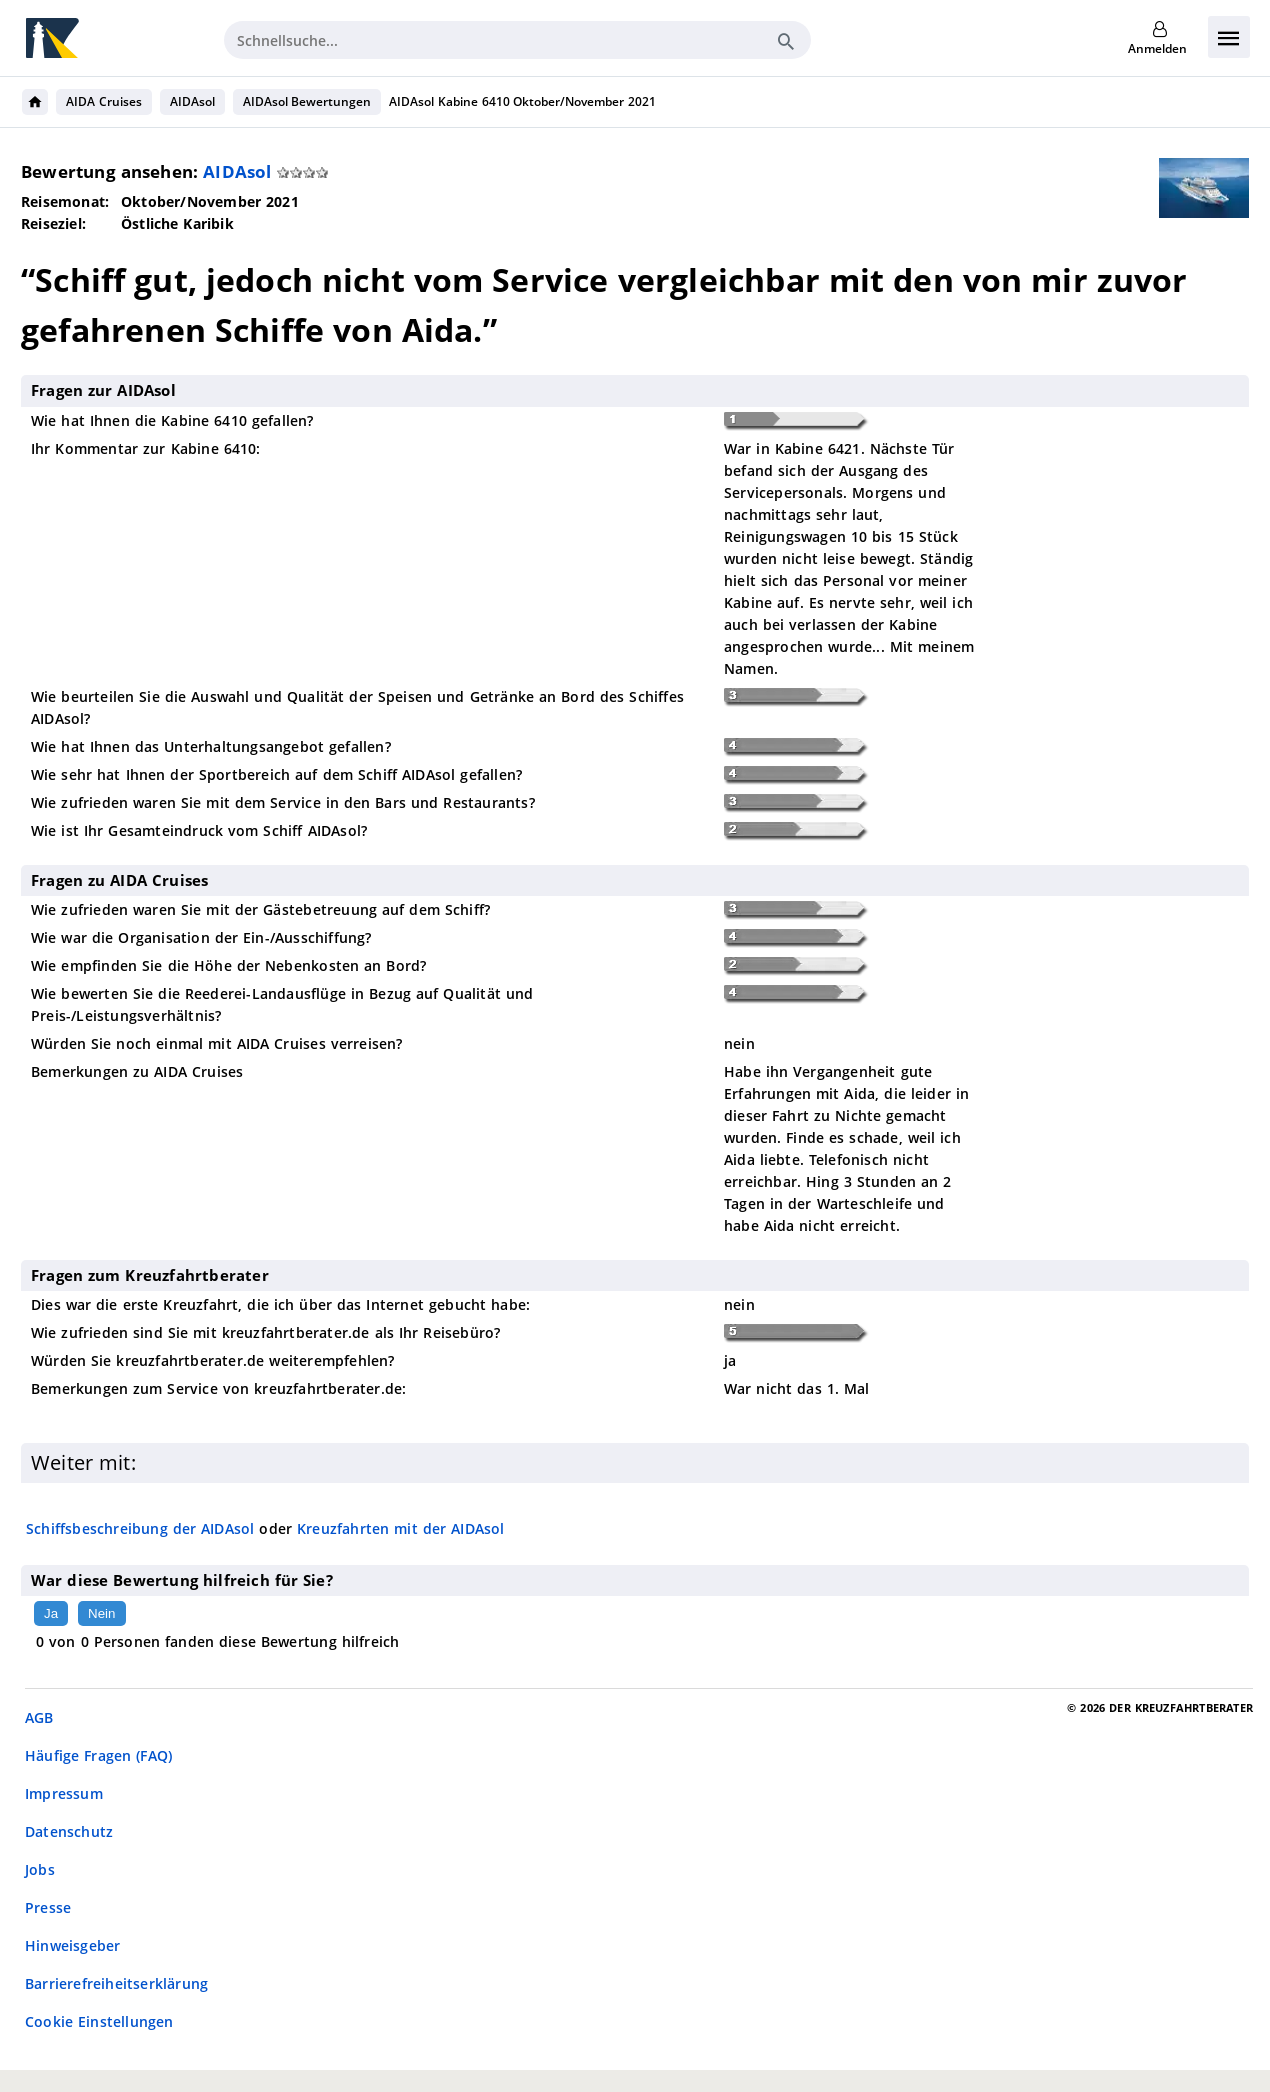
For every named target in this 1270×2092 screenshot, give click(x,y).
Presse (48, 1907)
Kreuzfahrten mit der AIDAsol (401, 1528)
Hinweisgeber (72, 1945)
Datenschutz (69, 1831)
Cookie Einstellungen (99, 2021)
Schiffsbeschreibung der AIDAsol (140, 1528)
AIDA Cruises (104, 101)
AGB (39, 1717)
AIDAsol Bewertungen (307, 101)
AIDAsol (192, 101)
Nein (101, 1613)
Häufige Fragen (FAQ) (98, 1755)
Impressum (64, 1793)
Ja (51, 1613)
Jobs (40, 1869)
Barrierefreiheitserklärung (116, 1983)
